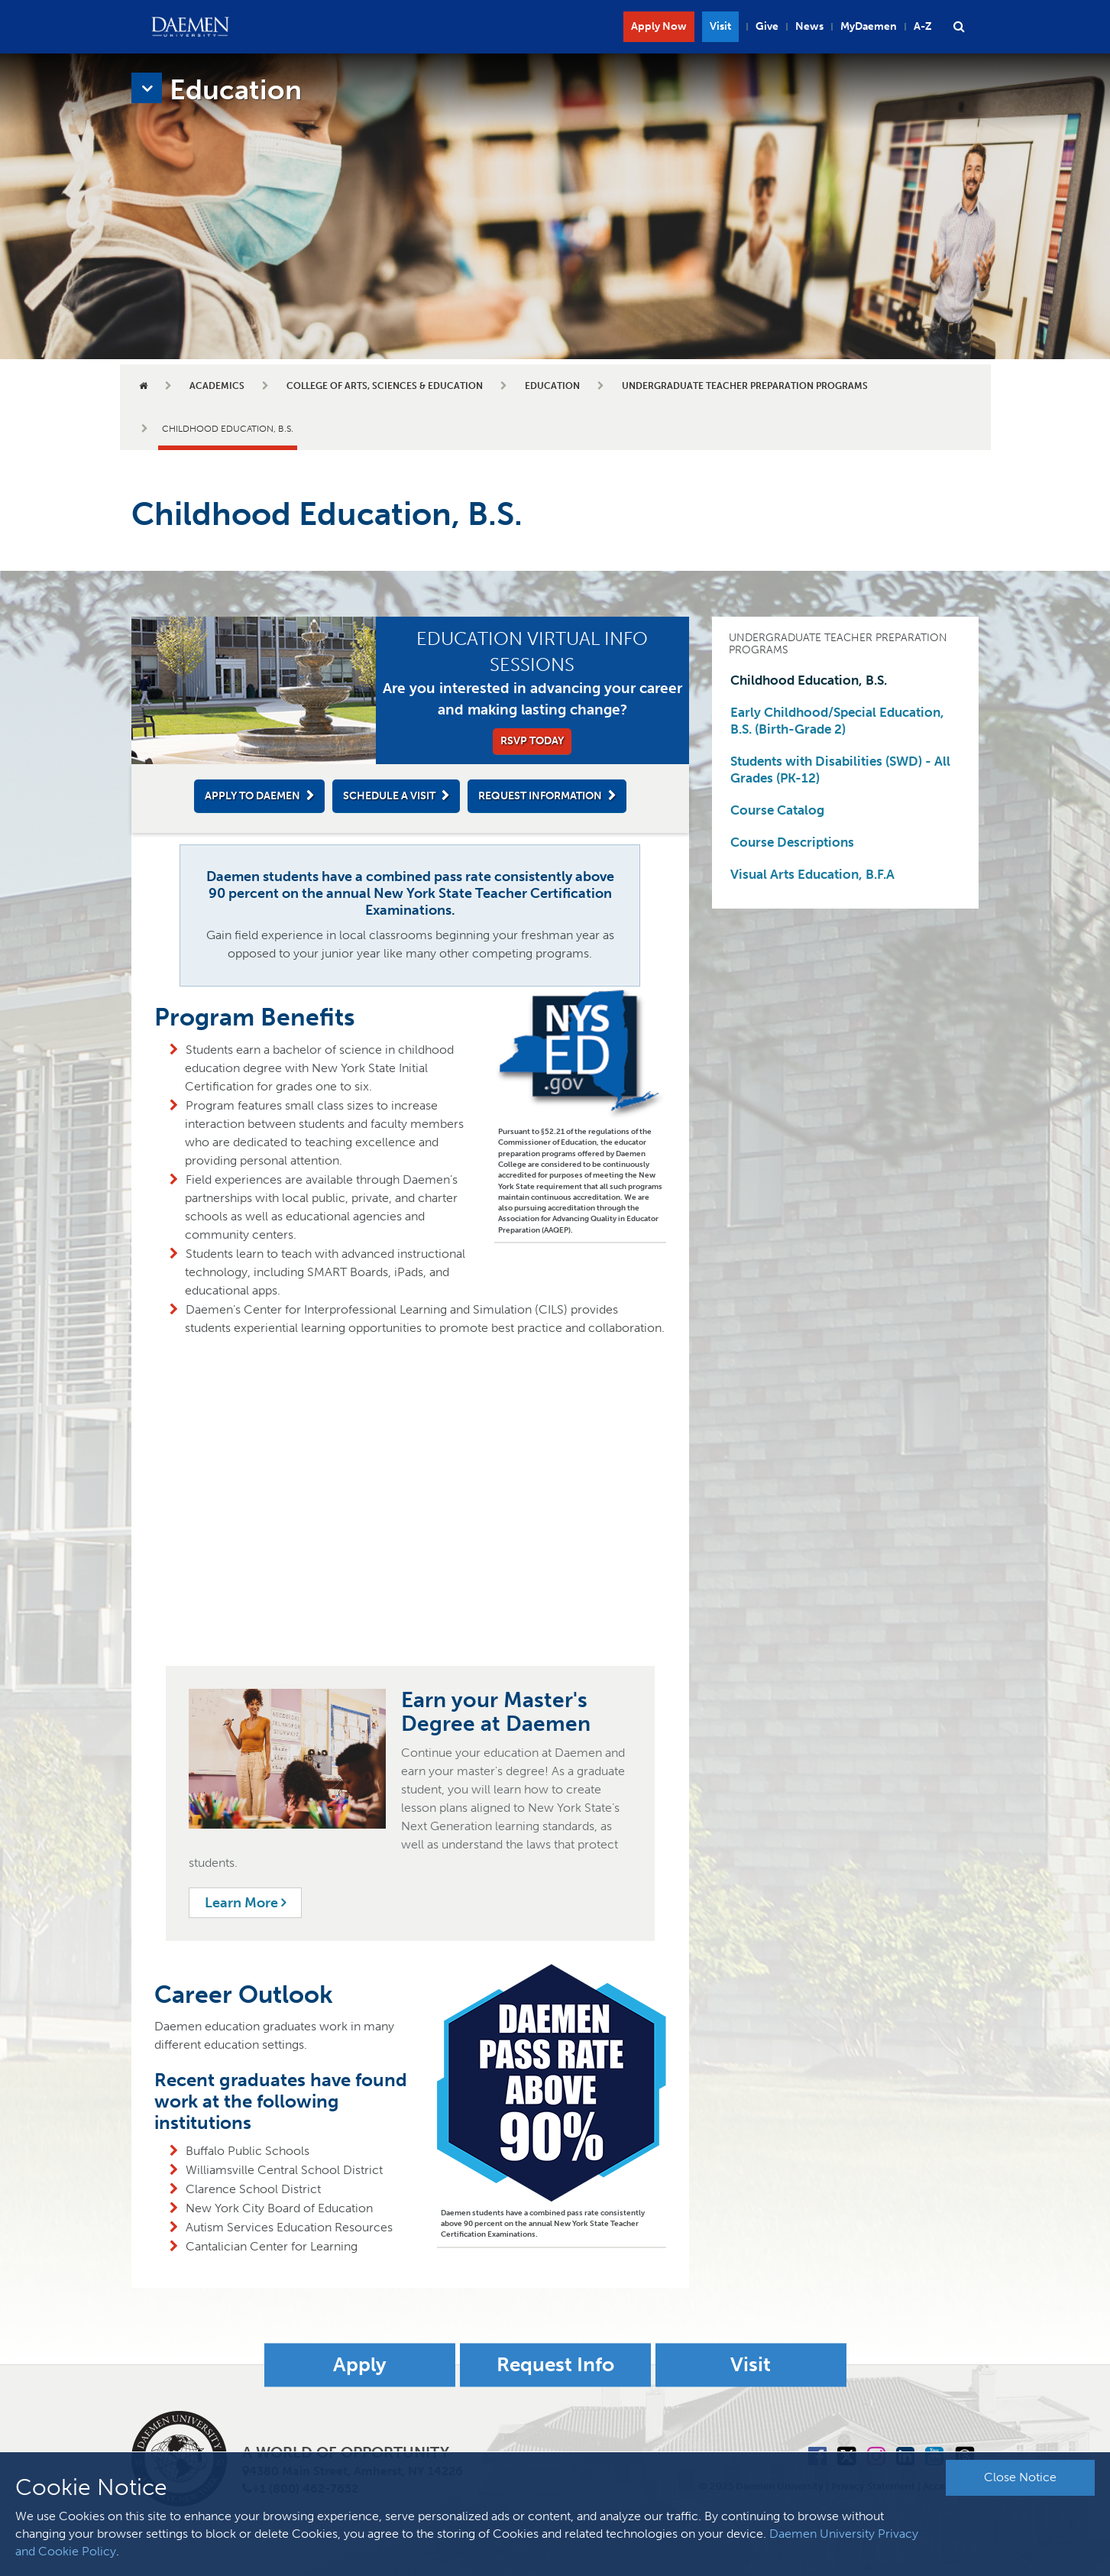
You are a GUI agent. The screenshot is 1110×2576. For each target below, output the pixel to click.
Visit (720, 26)
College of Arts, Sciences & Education (384, 386)
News (809, 26)
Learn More (245, 1902)
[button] (959, 26)
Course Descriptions (792, 842)
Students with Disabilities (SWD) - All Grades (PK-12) (840, 769)
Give (767, 26)
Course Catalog (777, 810)
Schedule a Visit (389, 795)
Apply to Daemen (252, 795)
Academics (216, 386)
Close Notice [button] (1020, 2477)
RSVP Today (532, 740)
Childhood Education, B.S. (808, 680)
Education (552, 386)
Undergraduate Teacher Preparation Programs (745, 386)
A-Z (923, 26)
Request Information (540, 795)
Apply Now (659, 26)
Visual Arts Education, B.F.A (812, 874)
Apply (360, 2365)
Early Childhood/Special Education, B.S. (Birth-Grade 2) (837, 721)
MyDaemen (868, 26)
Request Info (555, 2365)
